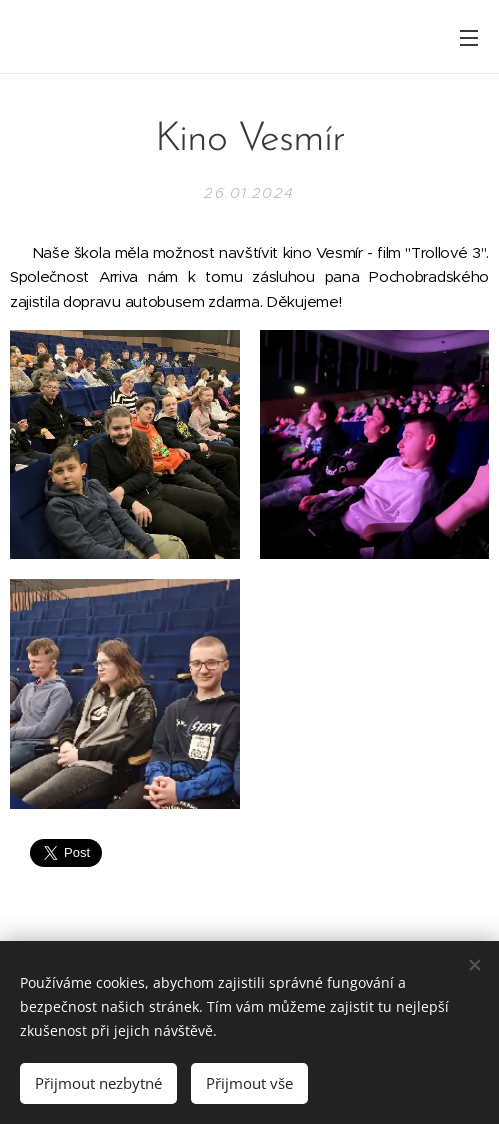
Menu (469, 38)
